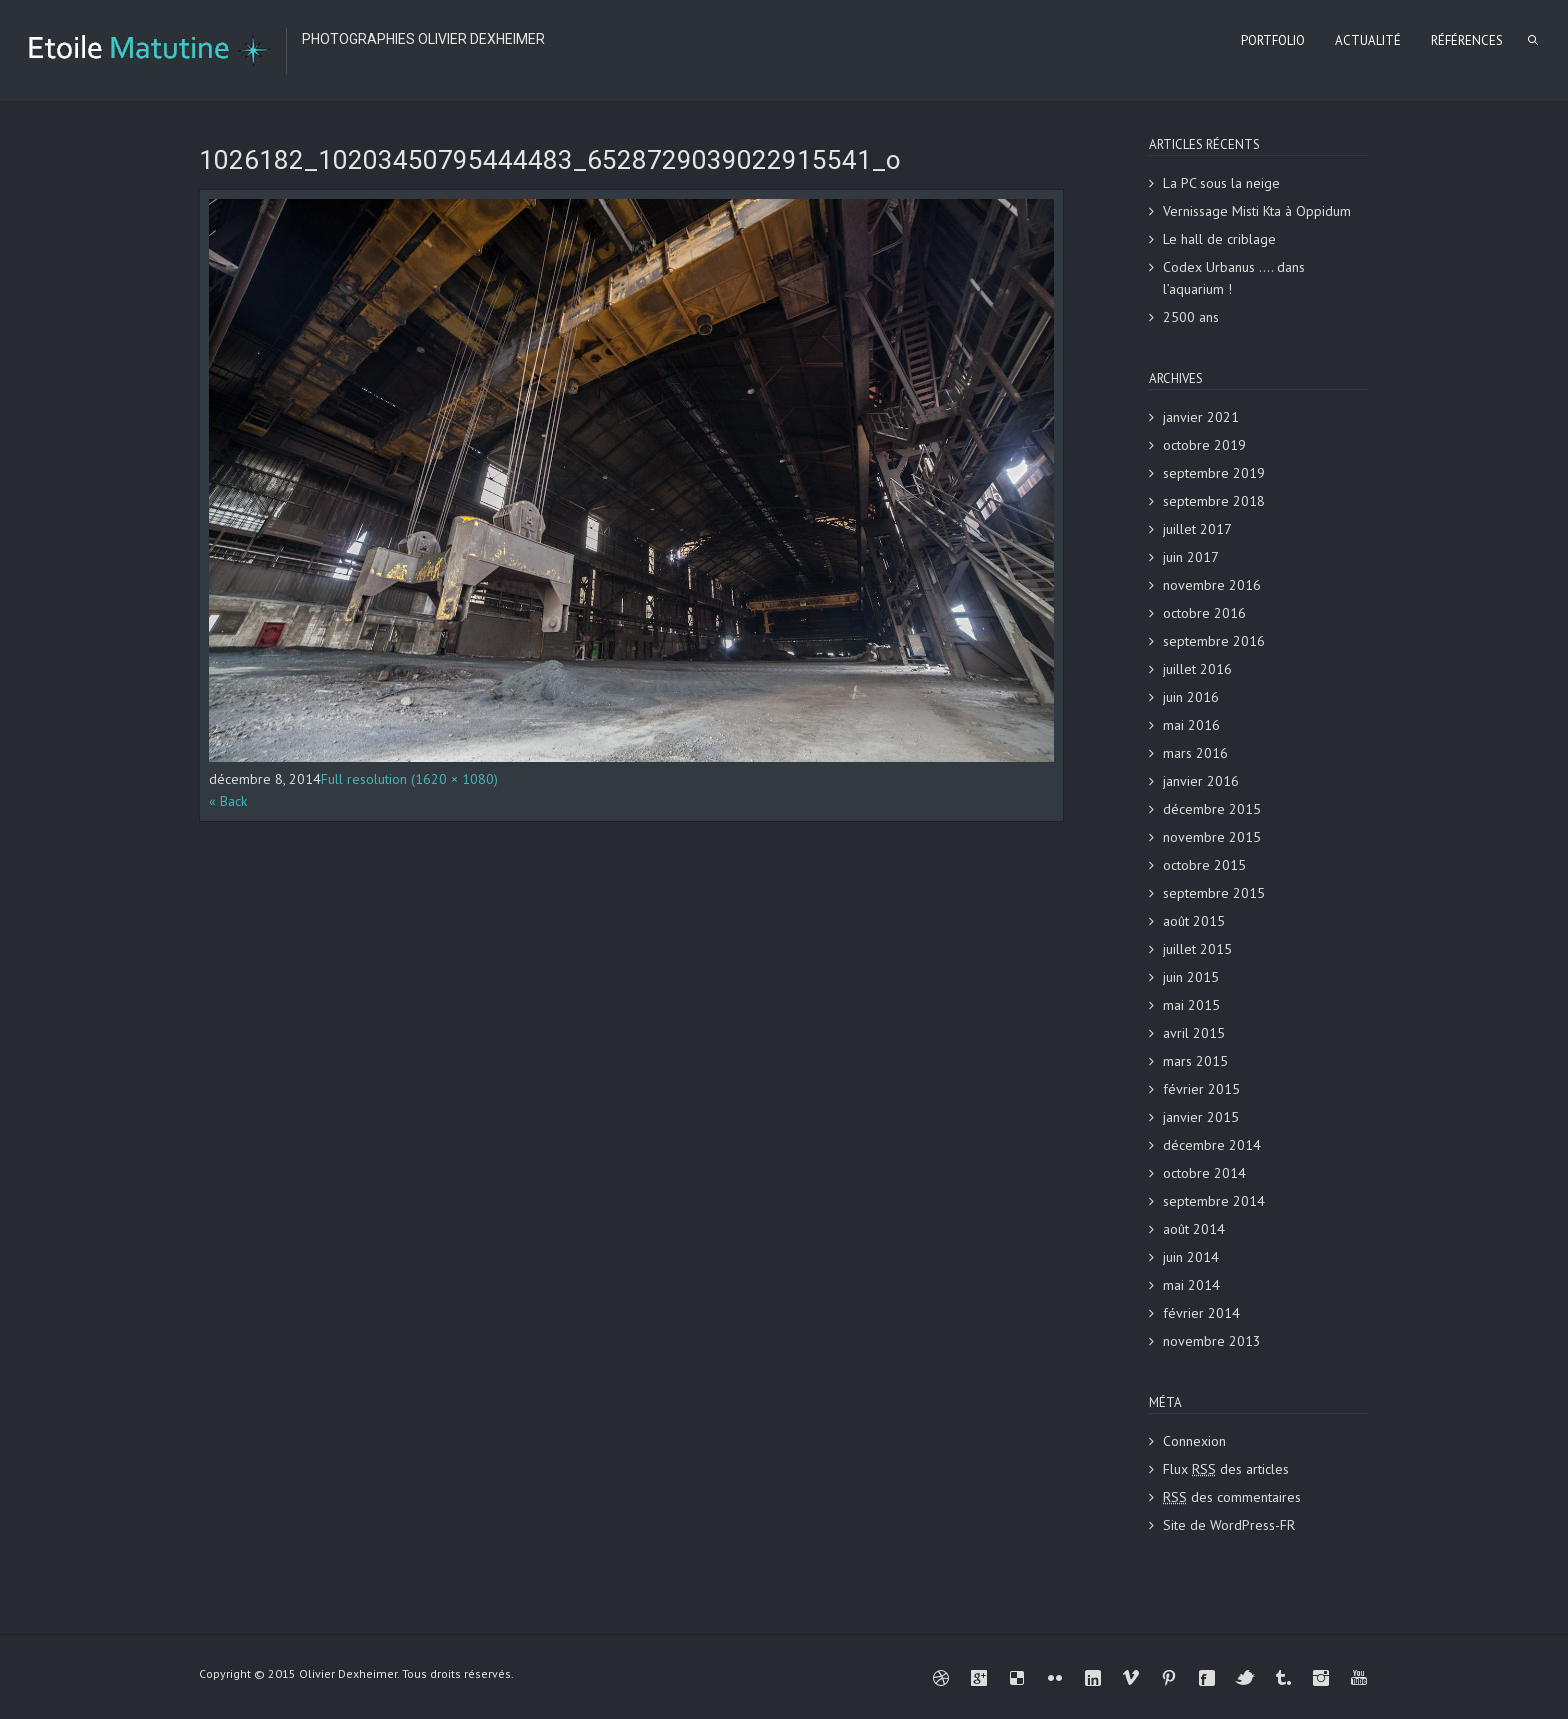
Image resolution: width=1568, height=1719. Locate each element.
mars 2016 (1195, 753)
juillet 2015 (1197, 949)
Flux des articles (1226, 1469)
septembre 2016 (1214, 641)
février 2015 (1201, 1089)
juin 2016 (1191, 697)
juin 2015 (1191, 977)
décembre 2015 (1212, 809)
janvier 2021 (1201, 417)
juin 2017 (1191, 557)
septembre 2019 (1214, 473)
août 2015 (1194, 921)
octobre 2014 (1204, 1173)
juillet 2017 (1197, 529)
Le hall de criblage (1219, 239)
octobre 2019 (1204, 445)
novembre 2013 (1212, 1341)
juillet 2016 (1197, 669)
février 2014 (1201, 1313)
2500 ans (1191, 317)
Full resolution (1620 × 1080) (409, 779)
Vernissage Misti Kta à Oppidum (1257, 211)
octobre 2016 (1204, 613)
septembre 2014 (1214, 1201)
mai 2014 (1191, 1285)
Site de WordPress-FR (1229, 1525)
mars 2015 (1195, 1061)
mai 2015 (1191, 1005)
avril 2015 (1194, 1033)
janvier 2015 (1201, 1117)
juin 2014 (1191, 1257)
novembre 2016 (1212, 585)
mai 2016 (1191, 725)
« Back (228, 801)
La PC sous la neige (1221, 183)
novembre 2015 (1212, 837)
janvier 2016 (1201, 781)
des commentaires (1232, 1497)
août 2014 (1194, 1229)
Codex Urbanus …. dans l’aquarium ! (1234, 278)
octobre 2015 (1204, 865)
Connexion (1194, 1441)
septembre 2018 (1214, 501)
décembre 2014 (1212, 1145)
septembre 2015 (1214, 893)
